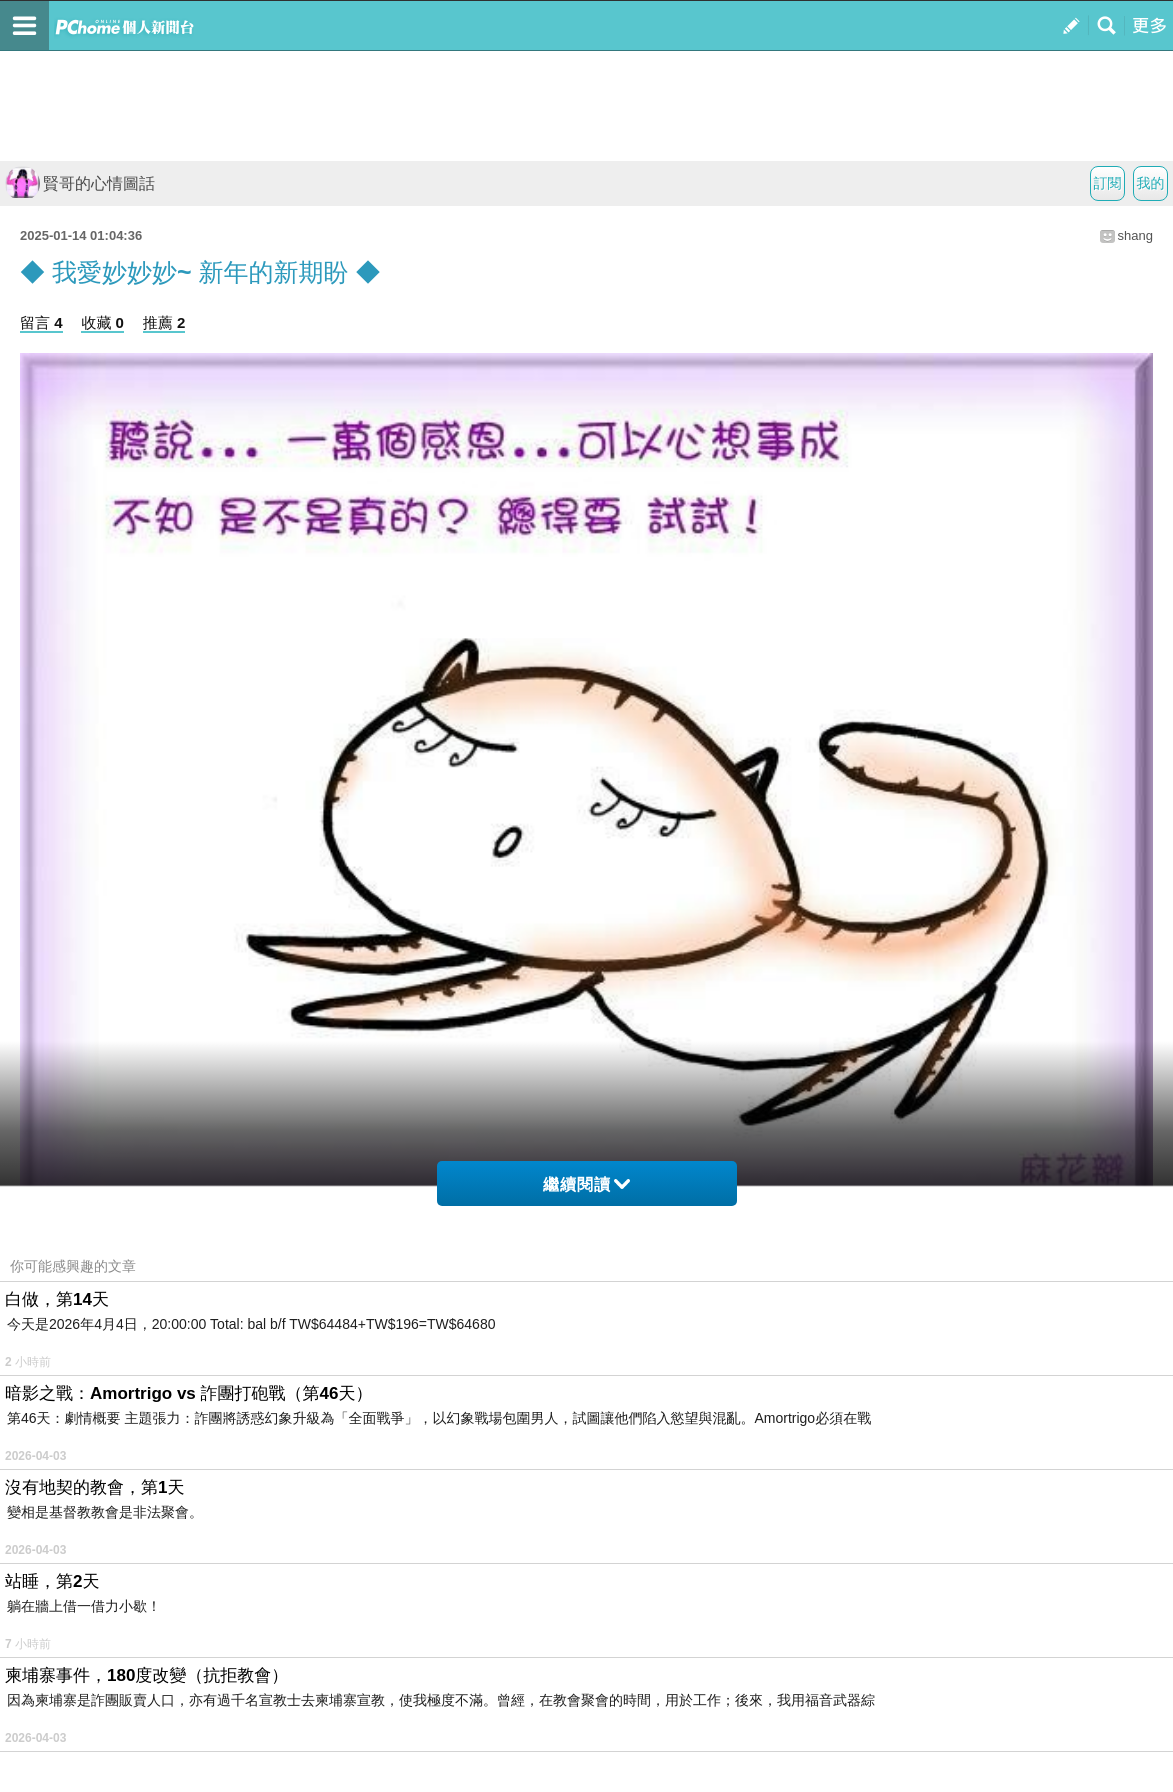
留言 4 (41, 322)
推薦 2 (164, 322)
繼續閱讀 (586, 1184)
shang (1135, 235)
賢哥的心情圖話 (80, 183)
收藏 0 (102, 322)
